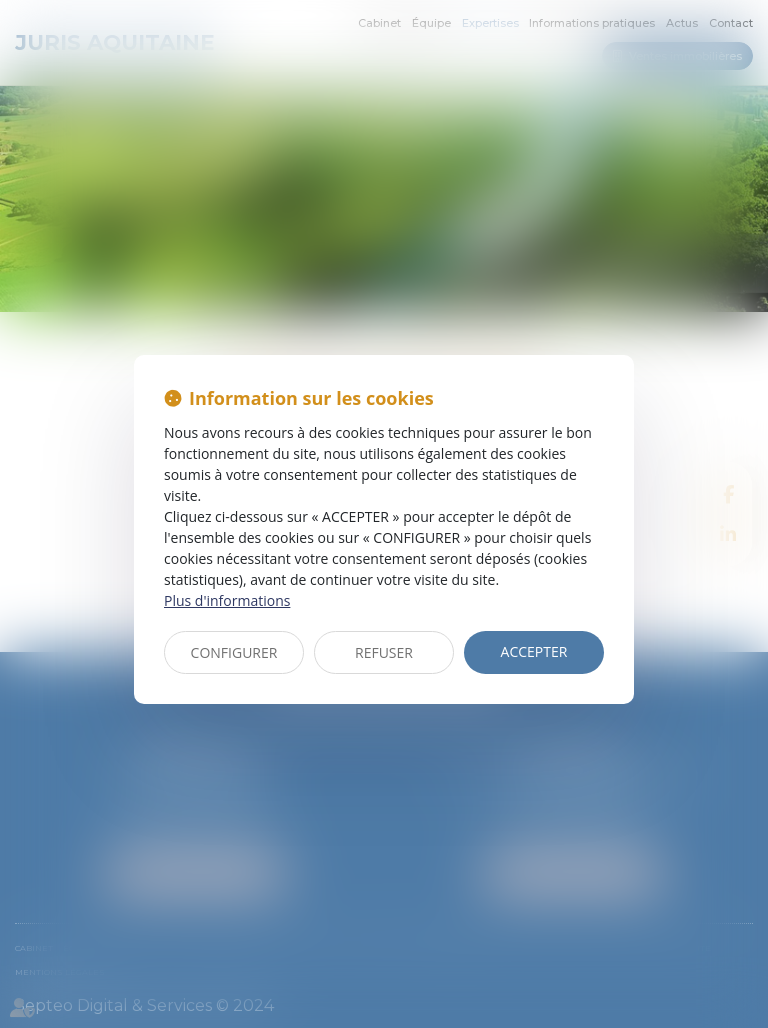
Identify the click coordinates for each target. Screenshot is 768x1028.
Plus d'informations (227, 600)
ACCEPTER (534, 651)
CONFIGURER (234, 652)
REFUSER (384, 652)
